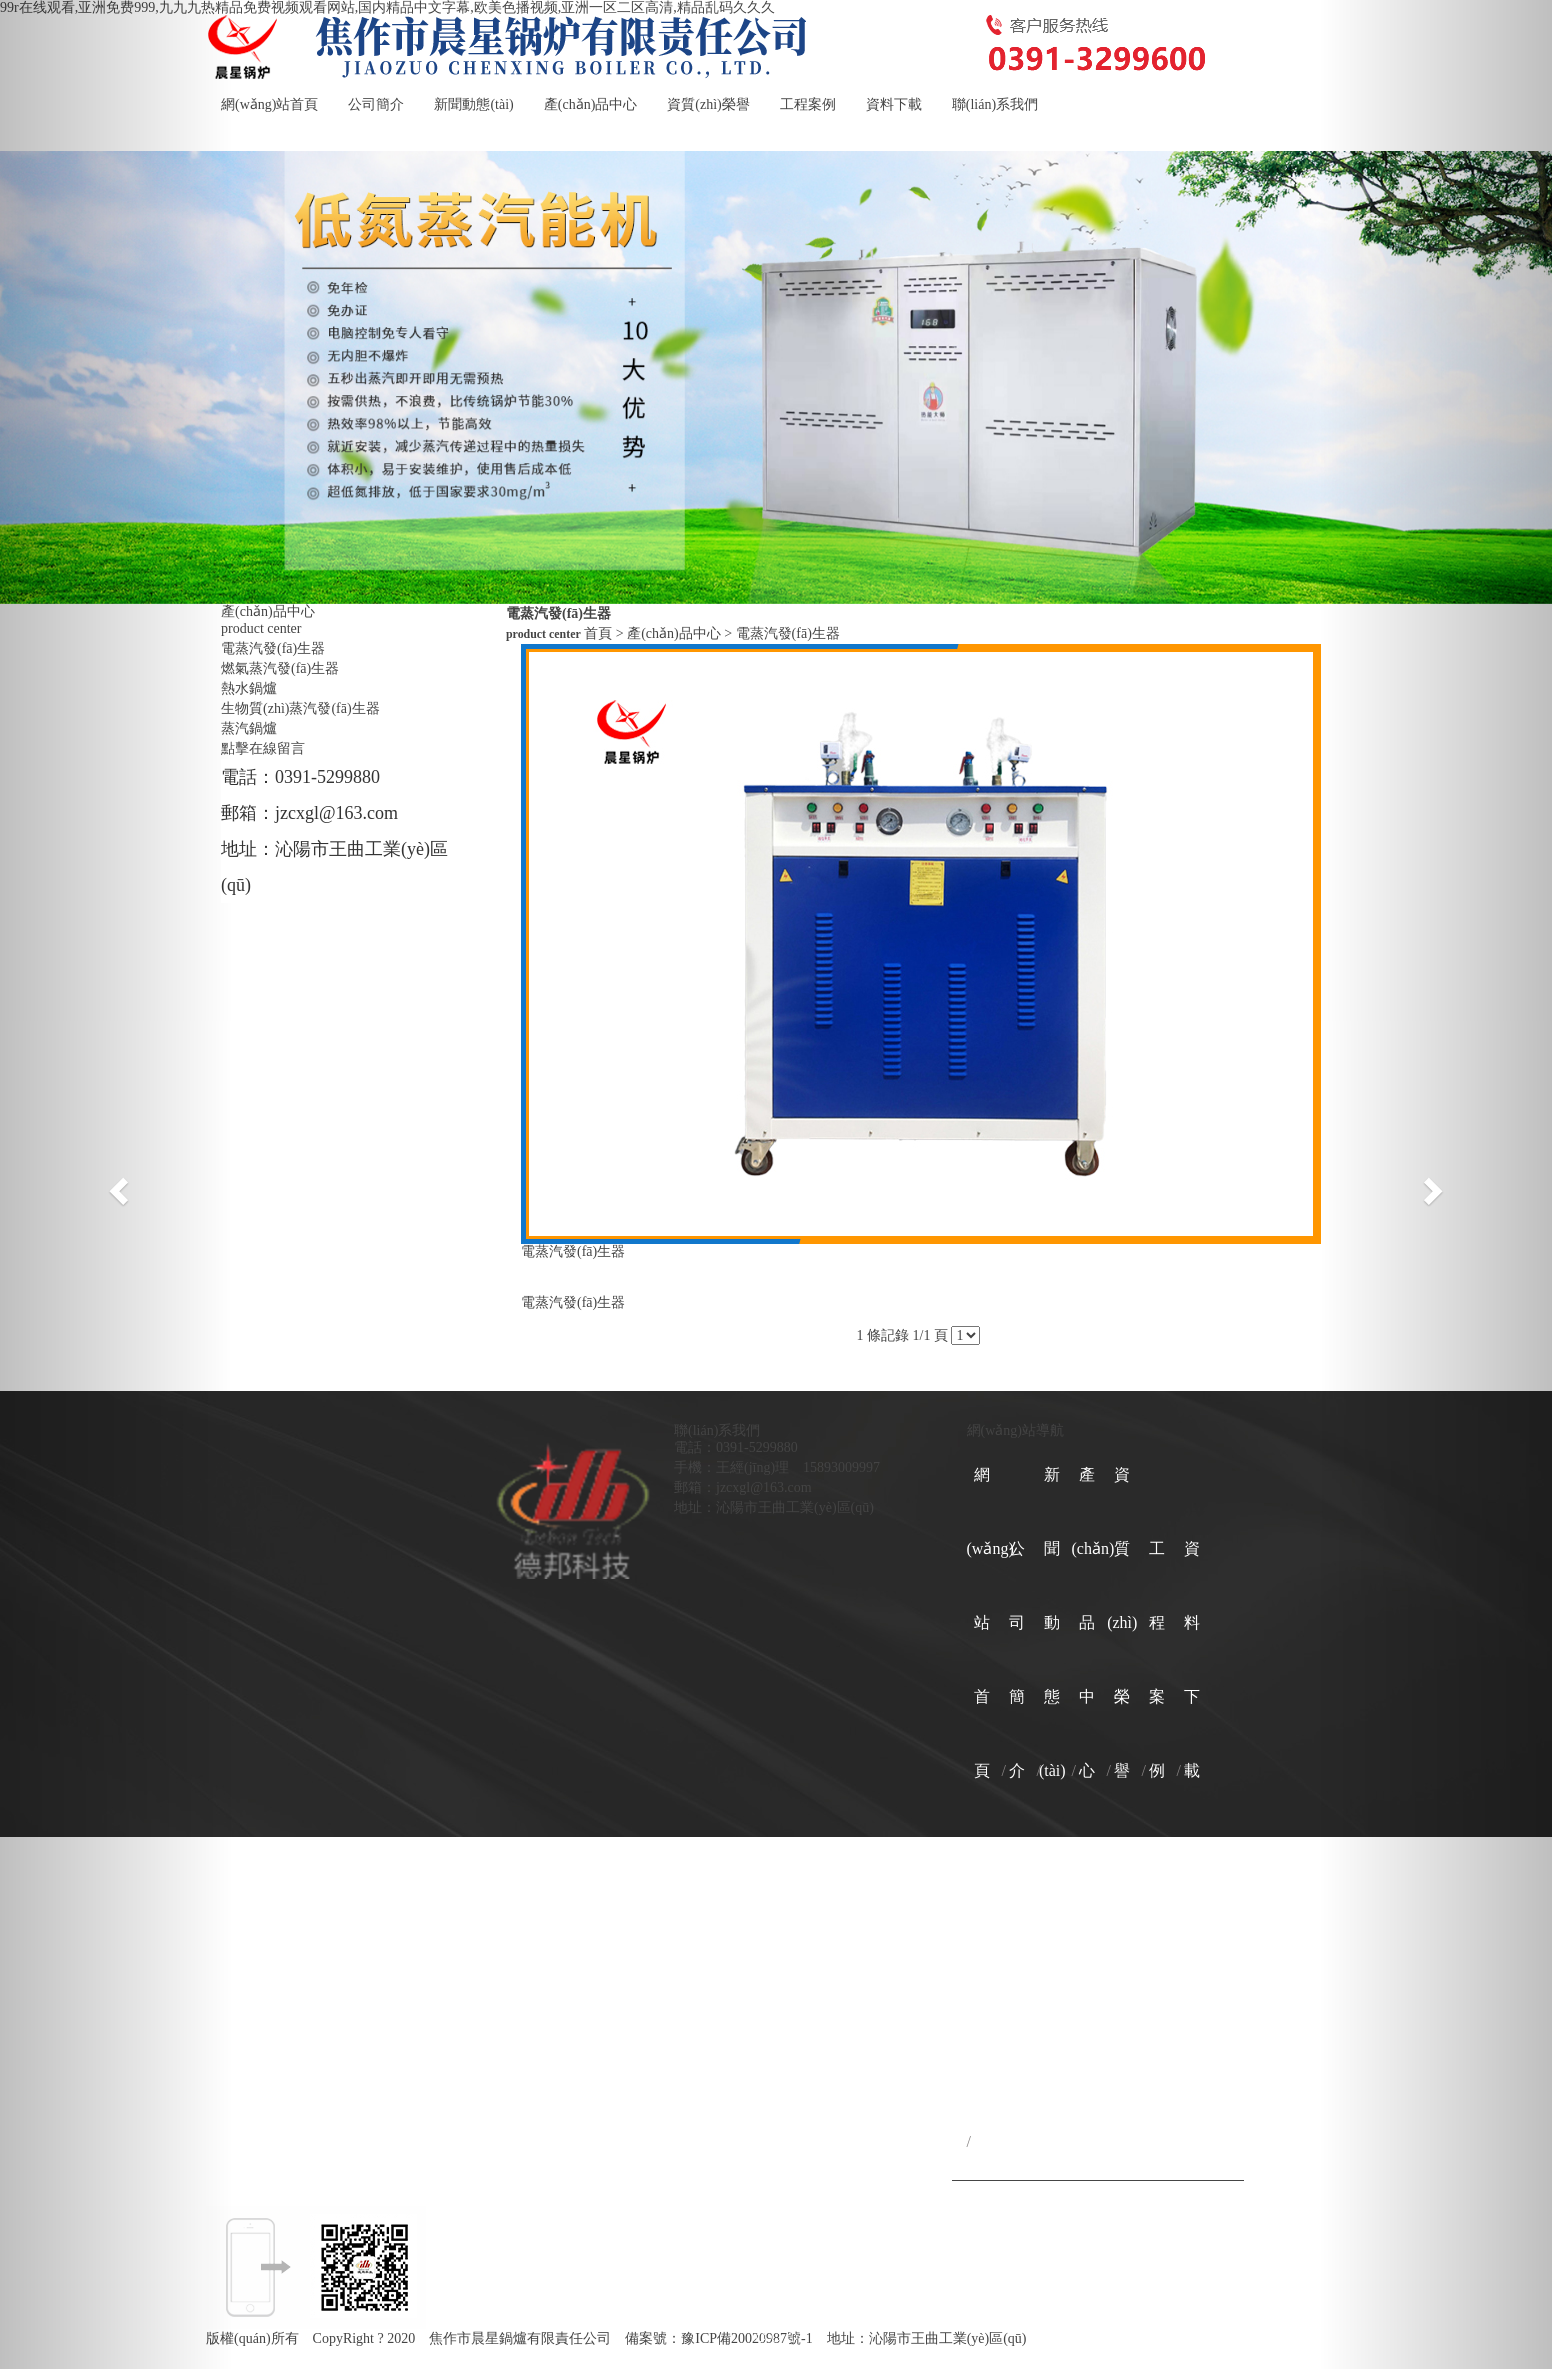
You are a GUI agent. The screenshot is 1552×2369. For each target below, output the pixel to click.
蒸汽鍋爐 (249, 728)
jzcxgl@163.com (336, 813)
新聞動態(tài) (473, 104)
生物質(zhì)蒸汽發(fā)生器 (300, 708)
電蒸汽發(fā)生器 (273, 648)
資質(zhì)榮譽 (708, 104)
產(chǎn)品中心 (591, 104)
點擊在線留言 (263, 748)
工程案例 (808, 104)
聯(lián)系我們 (995, 104)
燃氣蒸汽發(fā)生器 (280, 668)
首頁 (598, 633)
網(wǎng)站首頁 (269, 104)
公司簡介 (376, 104)
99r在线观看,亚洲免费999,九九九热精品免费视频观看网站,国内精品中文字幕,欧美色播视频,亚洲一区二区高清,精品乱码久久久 (387, 7)
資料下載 (894, 104)
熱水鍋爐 (249, 688)
